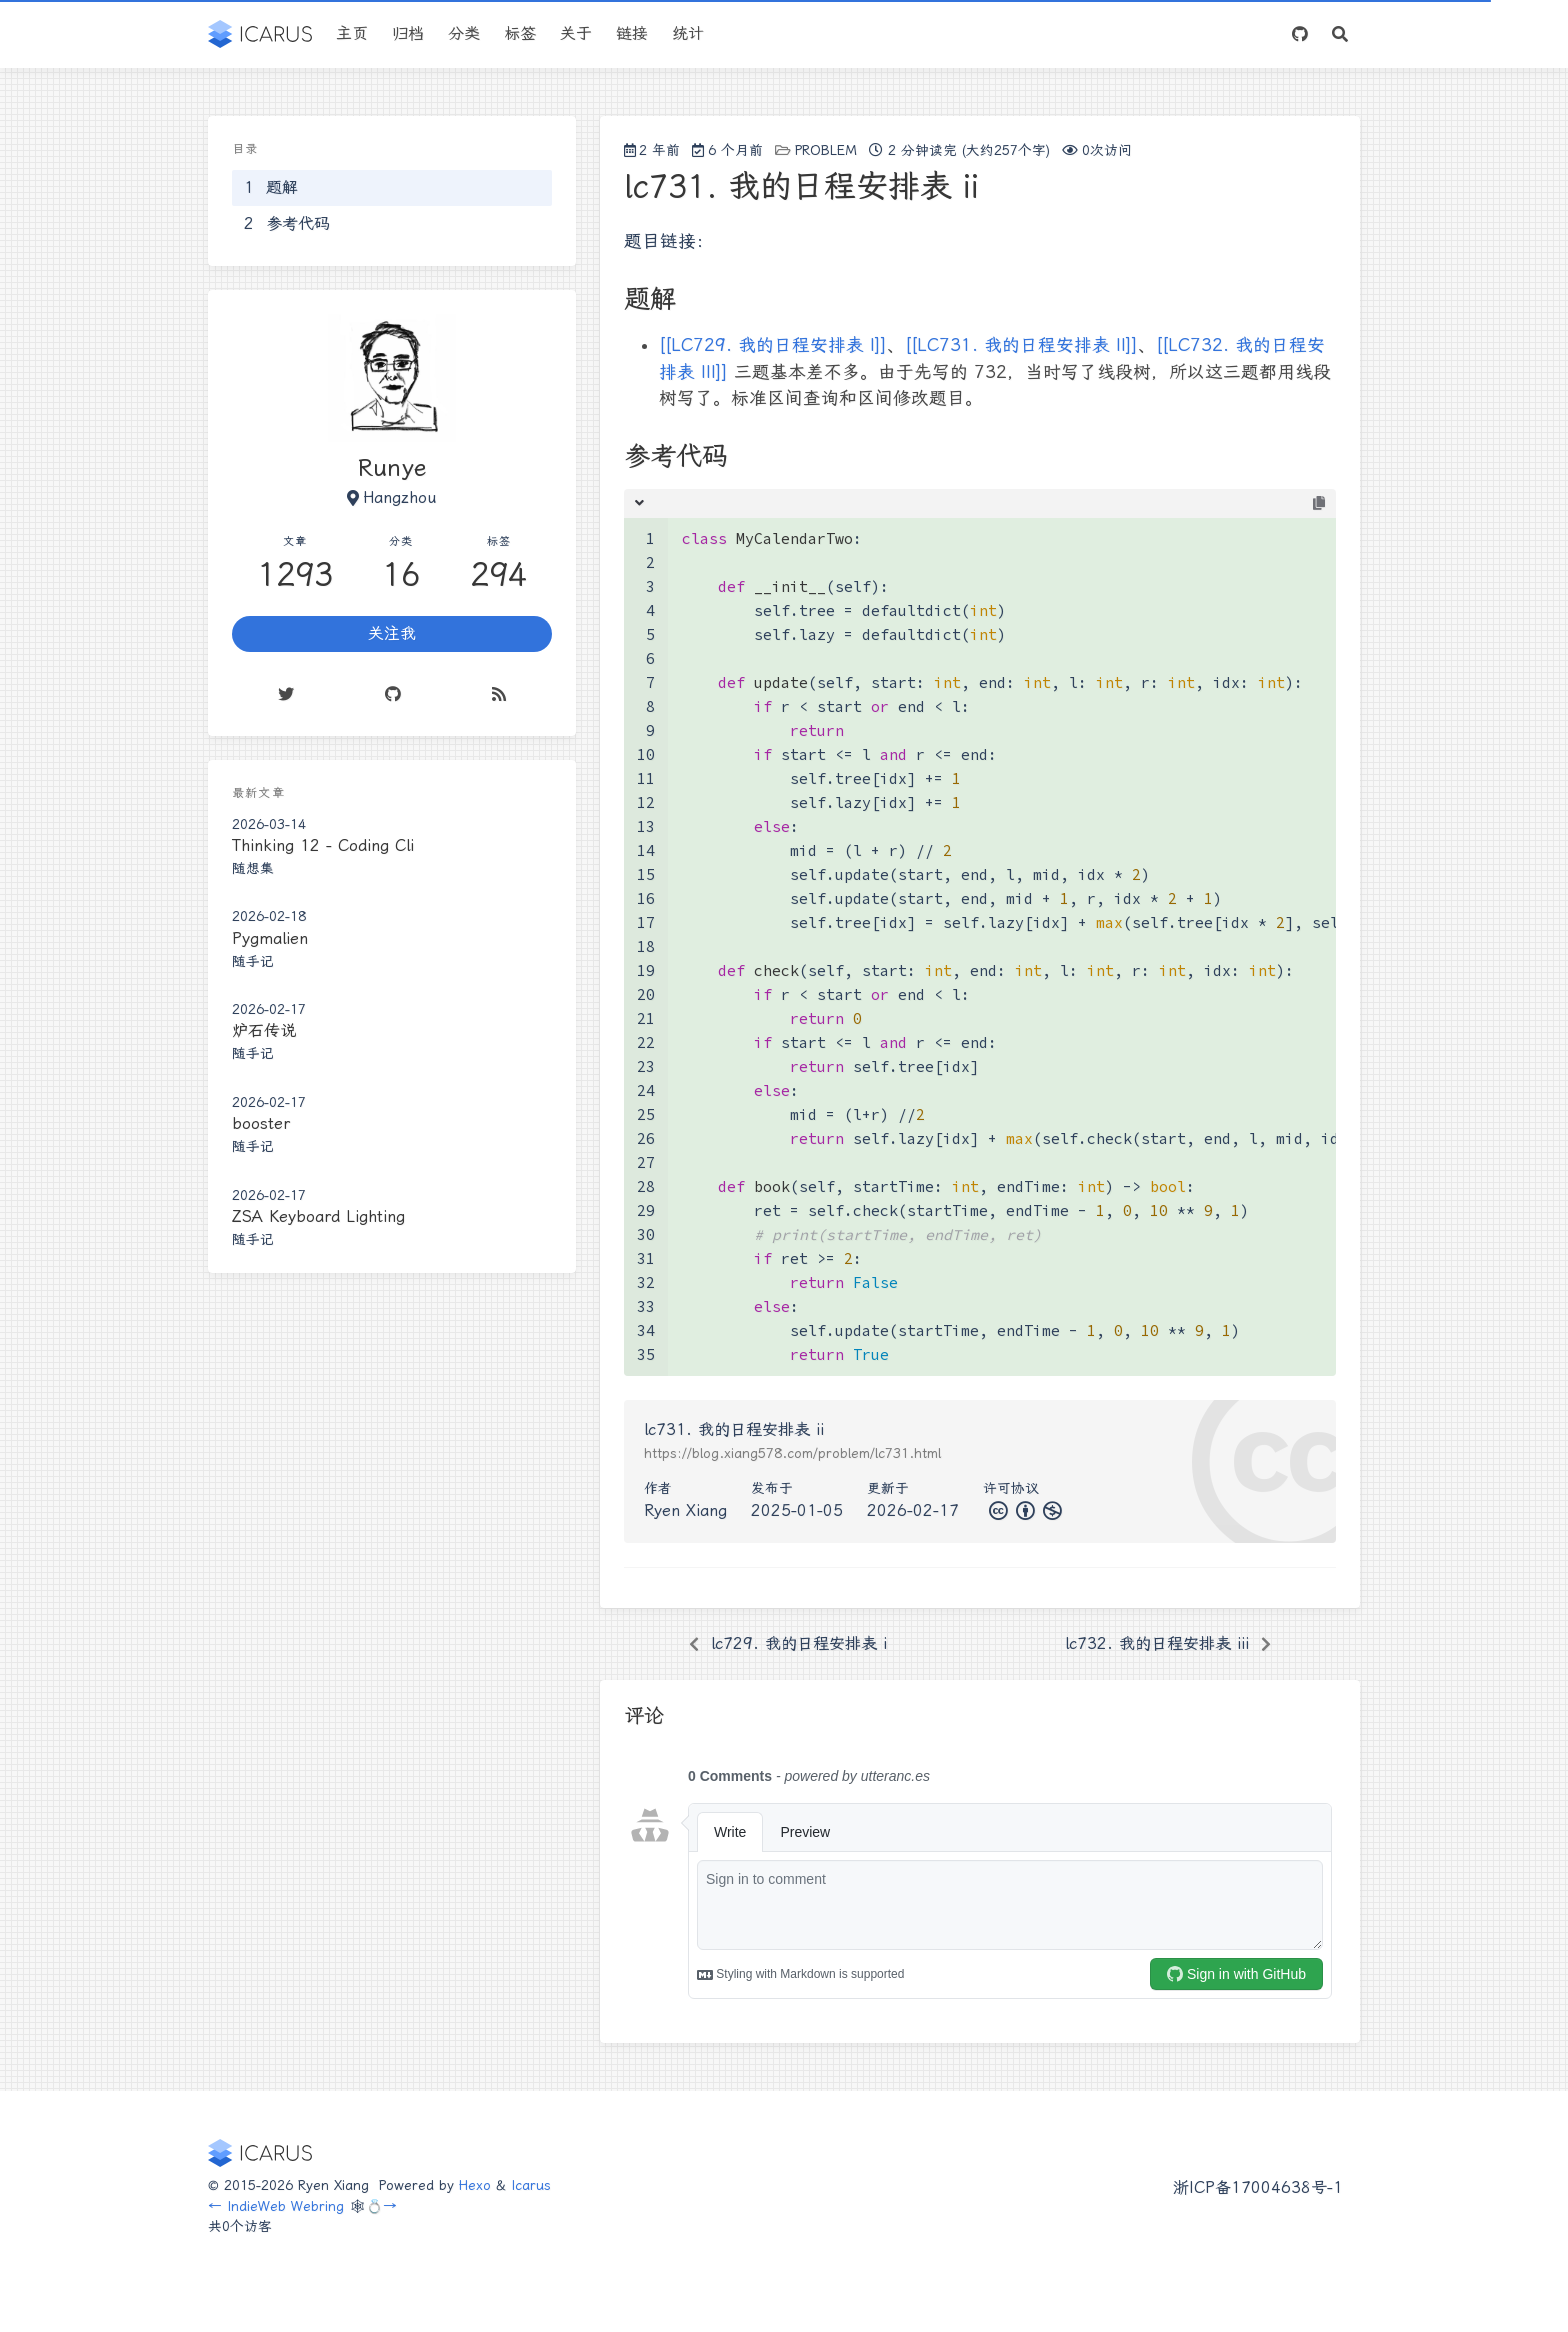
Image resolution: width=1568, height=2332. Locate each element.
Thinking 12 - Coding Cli (323, 845)
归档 (408, 33)
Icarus (531, 2185)
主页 (352, 33)
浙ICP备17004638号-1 (1258, 2187)
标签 (520, 33)
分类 (464, 33)
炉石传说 (264, 1030)
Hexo (475, 2185)
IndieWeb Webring (285, 2206)
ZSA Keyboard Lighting (318, 1216)
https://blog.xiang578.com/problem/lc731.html (792, 1453)
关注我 (392, 633)
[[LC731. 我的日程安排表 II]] (1021, 345)
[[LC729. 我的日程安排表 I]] (773, 345)
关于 (576, 33)
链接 (632, 33)
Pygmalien (270, 938)
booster (261, 1123)
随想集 (253, 868)
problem (826, 150)
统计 (688, 33)
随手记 (253, 961)
